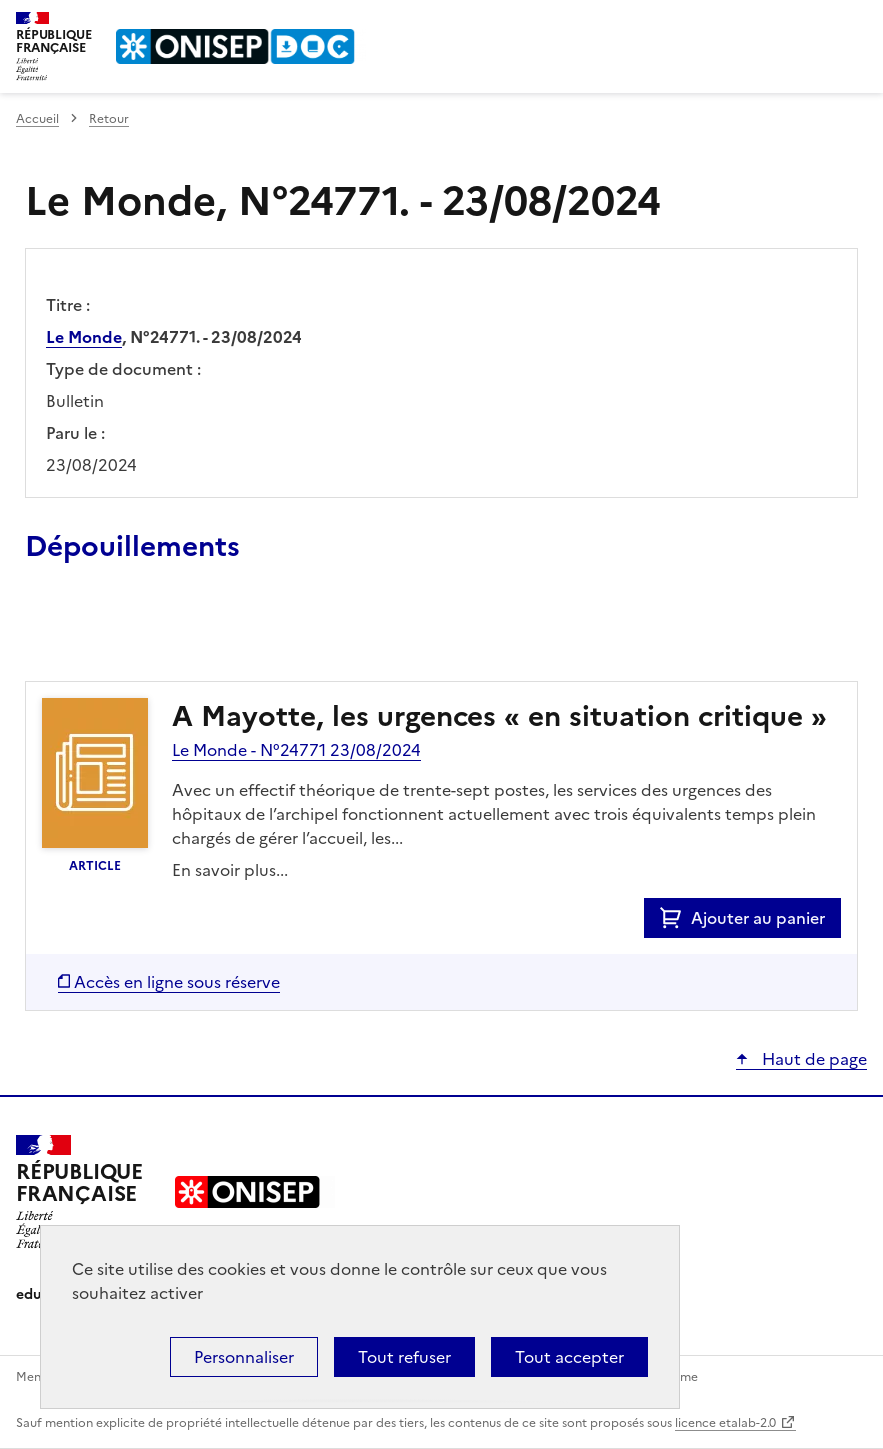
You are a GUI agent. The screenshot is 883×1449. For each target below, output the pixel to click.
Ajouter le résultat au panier (156, 635)
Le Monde (84, 337)
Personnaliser (244, 1357)
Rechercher (815, 24)
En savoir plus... (230, 870)
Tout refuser (404, 1357)
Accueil (37, 119)
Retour (109, 119)
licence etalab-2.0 (725, 1423)
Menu (855, 24)
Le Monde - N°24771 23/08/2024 (296, 750)
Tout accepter (569, 1357)
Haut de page (812, 1059)
